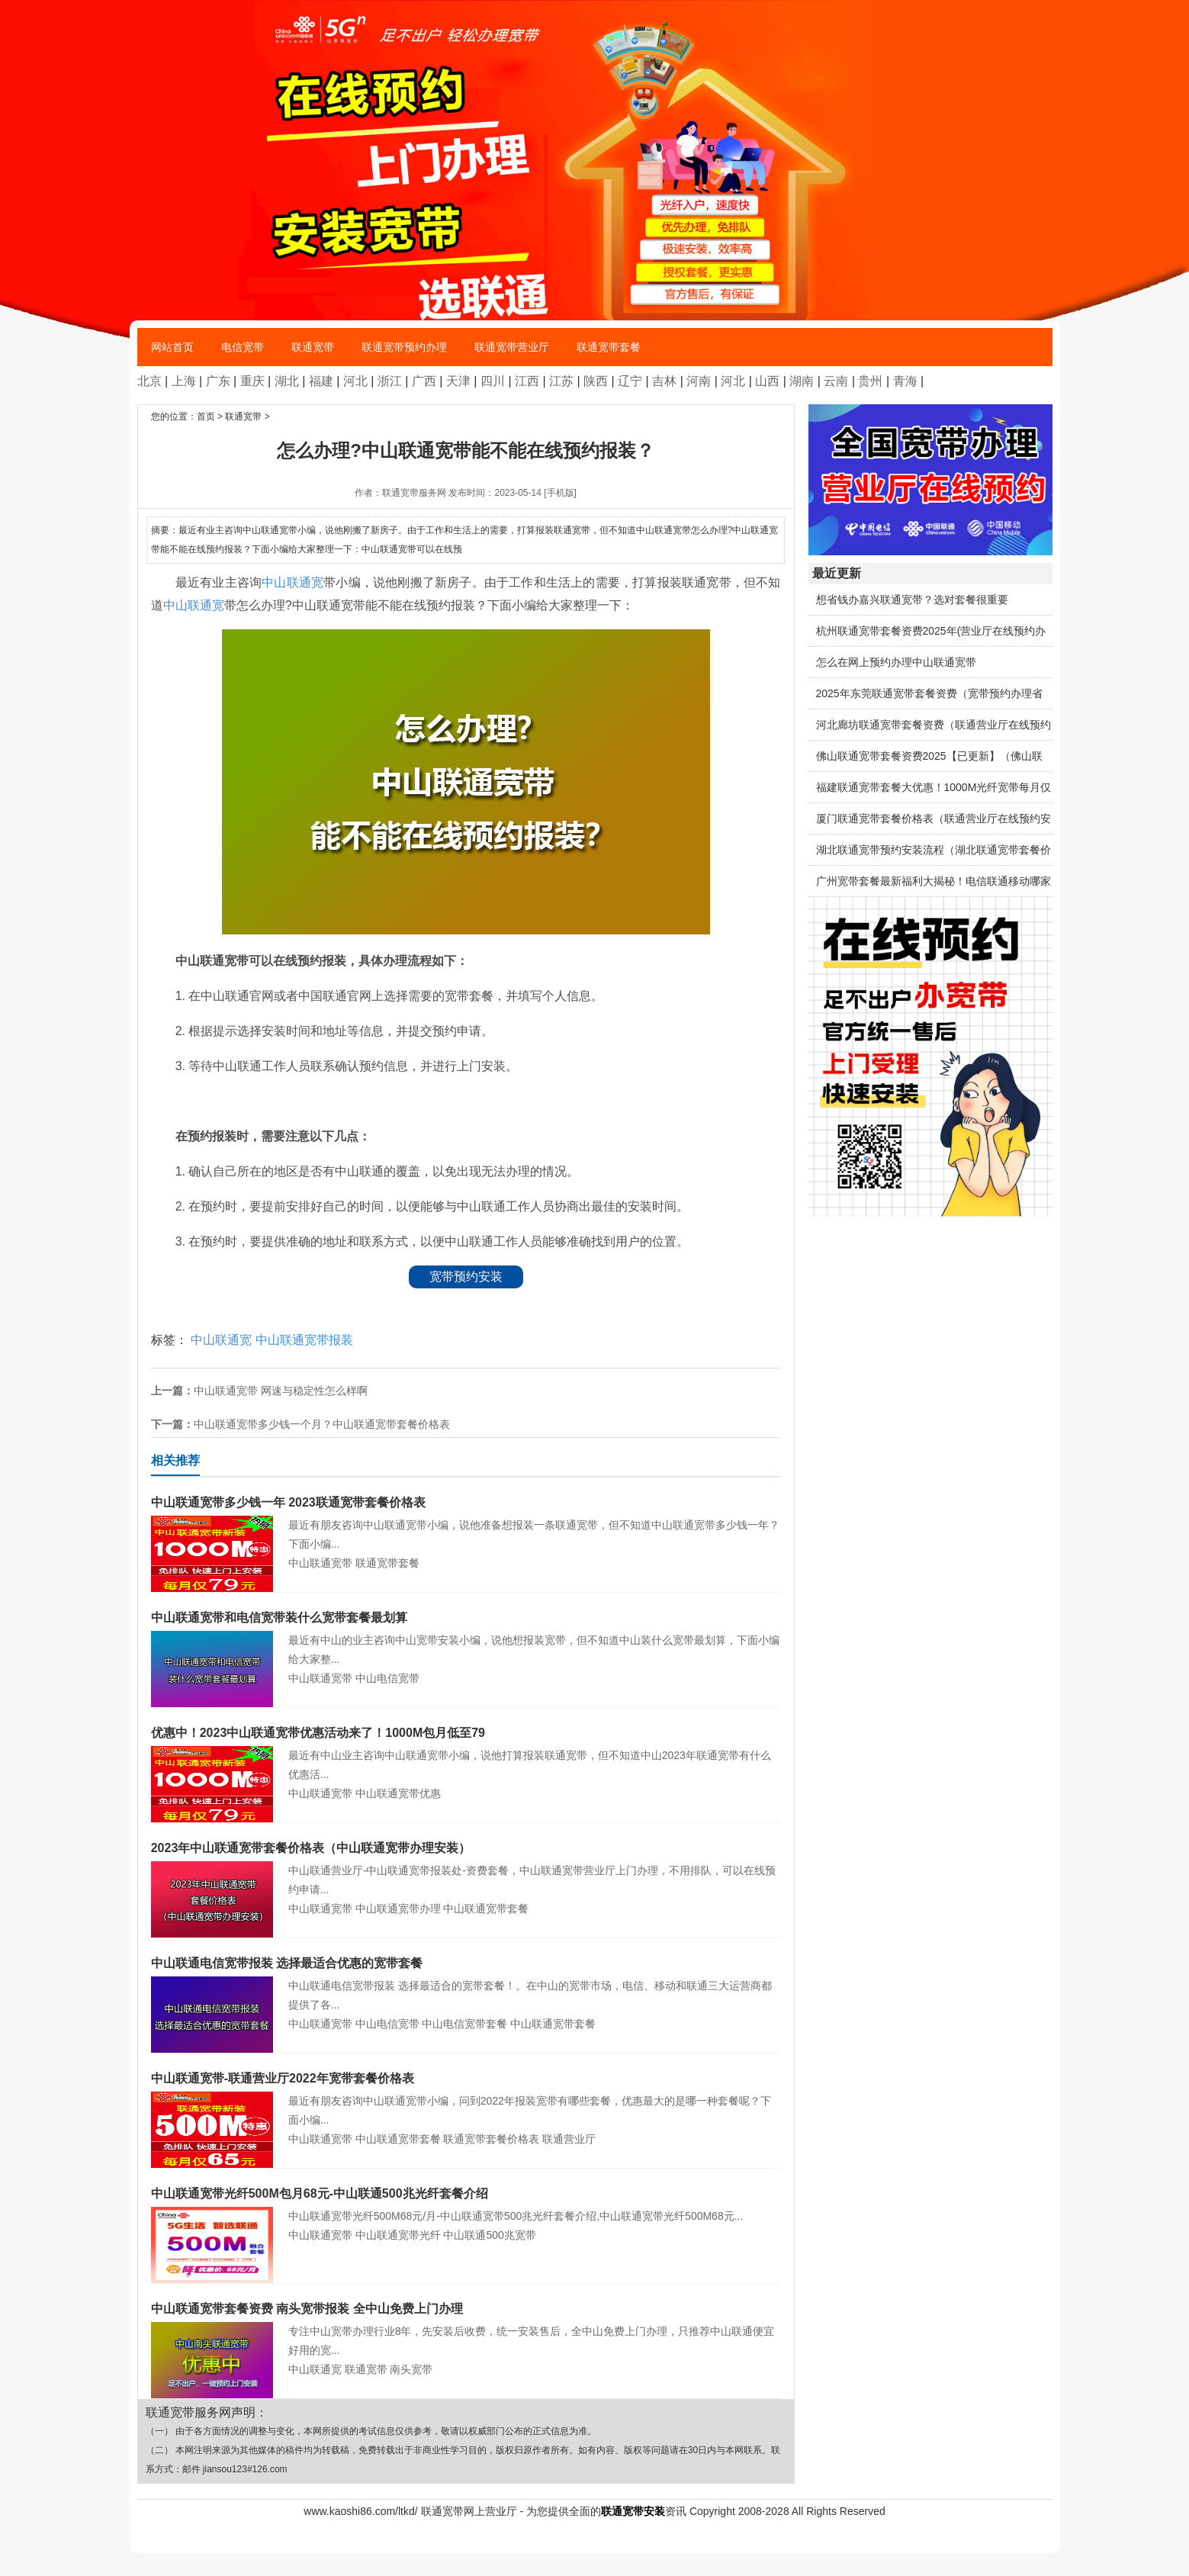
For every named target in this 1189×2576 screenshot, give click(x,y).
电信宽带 (242, 347)
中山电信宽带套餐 (464, 2024)
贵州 (870, 381)
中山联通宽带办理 (398, 1908)
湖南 (801, 381)
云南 (836, 381)
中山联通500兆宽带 (489, 2235)
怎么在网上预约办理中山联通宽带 (896, 662)
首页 (206, 416)
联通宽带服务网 (414, 492)
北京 (149, 381)
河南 (698, 381)
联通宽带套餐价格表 (491, 2139)
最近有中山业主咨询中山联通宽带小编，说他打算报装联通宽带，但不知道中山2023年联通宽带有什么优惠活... (466, 1751)
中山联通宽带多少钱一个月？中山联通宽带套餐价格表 (322, 1424)
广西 (424, 381)
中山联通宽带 (320, 1563)
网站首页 (172, 347)
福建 (321, 381)
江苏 (561, 381)
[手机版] (560, 492)
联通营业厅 (569, 2139)
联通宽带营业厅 (511, 347)
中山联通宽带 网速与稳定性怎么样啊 (281, 1390)
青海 (905, 381)
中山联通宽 (292, 582)
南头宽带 (411, 2369)
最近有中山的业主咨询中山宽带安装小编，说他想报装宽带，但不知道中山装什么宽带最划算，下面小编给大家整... (466, 1636)
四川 (492, 381)
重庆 (252, 381)
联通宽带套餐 (609, 347)
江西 (527, 381)
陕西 (595, 381)
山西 (767, 381)
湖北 (287, 381)
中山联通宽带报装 (304, 1339)
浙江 (390, 381)
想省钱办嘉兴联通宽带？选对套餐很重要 (912, 599)
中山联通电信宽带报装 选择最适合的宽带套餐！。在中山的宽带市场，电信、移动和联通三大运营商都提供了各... (466, 1982)
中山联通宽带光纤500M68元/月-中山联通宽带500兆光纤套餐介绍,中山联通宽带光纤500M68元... (466, 2203)
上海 (184, 381)
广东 (218, 381)
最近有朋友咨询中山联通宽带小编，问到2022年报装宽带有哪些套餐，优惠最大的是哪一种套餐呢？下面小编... (466, 2097)
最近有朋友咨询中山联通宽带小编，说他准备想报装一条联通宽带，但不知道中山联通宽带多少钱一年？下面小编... (466, 1521)
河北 (355, 381)
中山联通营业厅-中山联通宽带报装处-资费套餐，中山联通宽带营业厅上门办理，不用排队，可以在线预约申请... (466, 1867)
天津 (458, 381)
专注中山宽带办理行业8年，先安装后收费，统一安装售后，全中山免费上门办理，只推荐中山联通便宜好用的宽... (466, 2327)
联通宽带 (312, 347)
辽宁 (630, 381)
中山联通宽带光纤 (398, 2235)
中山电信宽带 (387, 1678)
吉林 (664, 381)
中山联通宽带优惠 (398, 1793)
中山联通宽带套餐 (486, 1908)
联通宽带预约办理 (404, 347)
